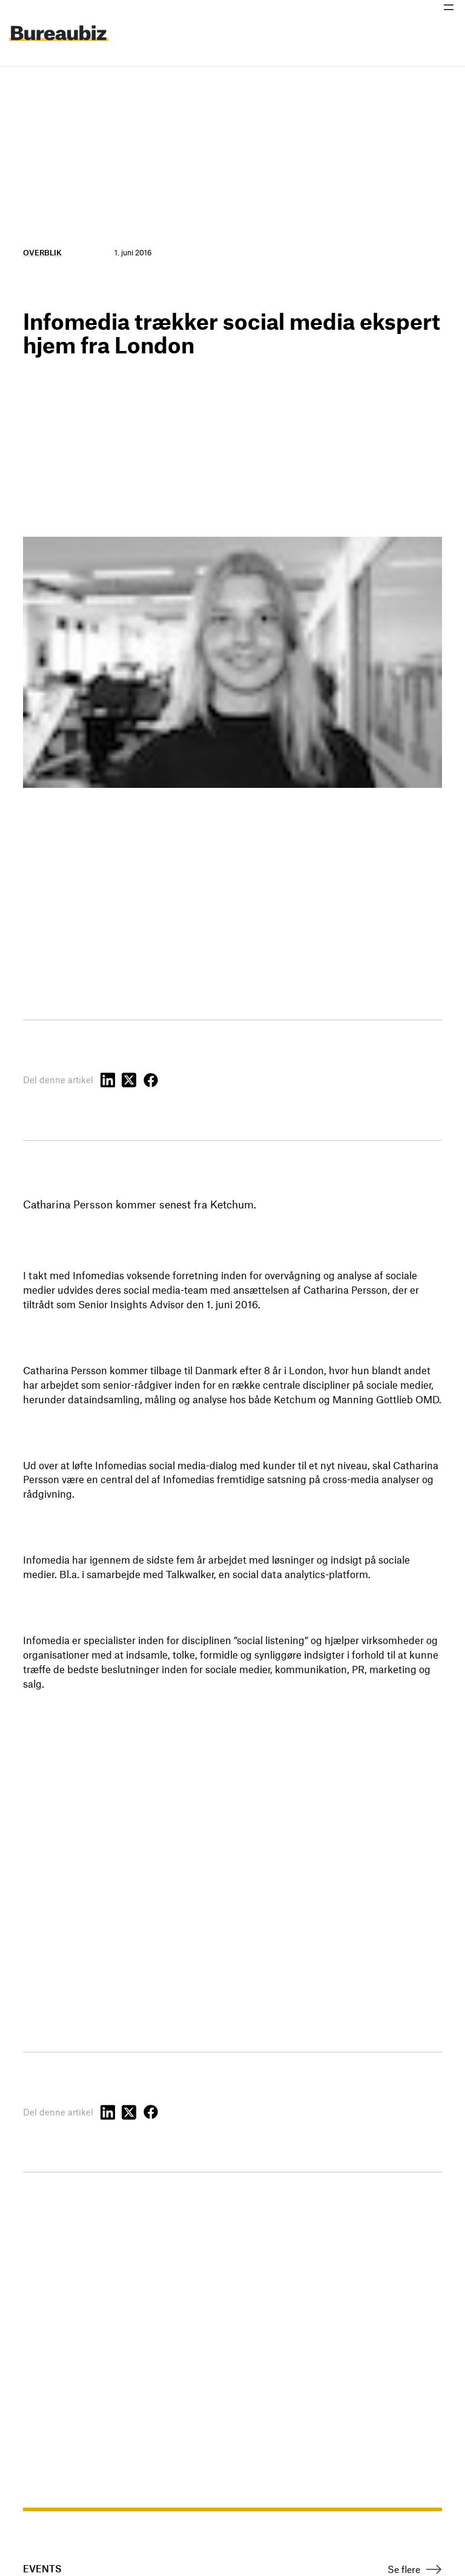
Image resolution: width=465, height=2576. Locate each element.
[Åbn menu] (448, 7)
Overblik (42, 252)
